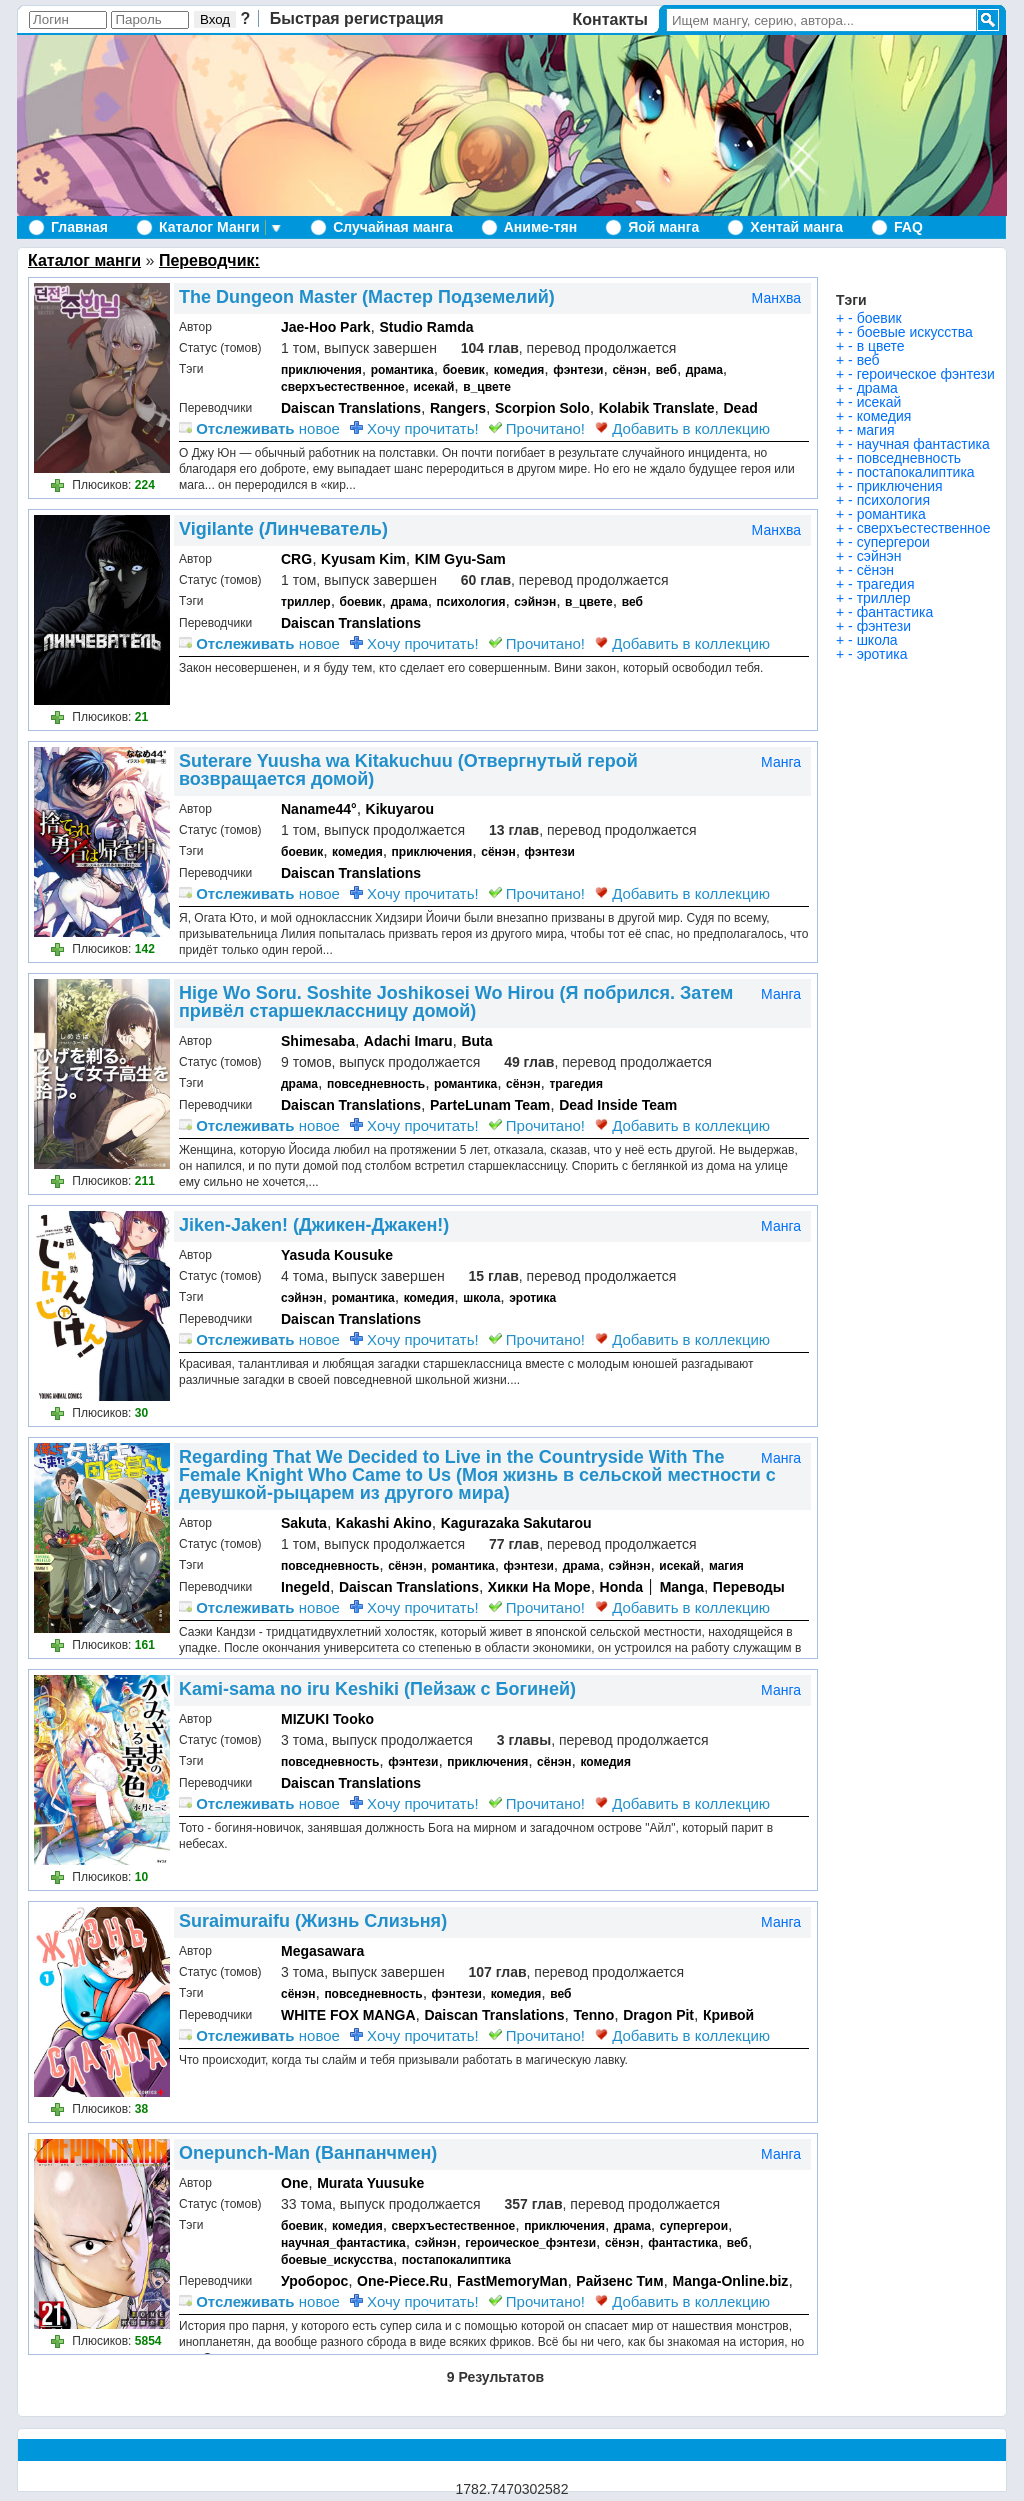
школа (481, 1298)
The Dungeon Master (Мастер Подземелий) (367, 297)
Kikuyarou (400, 809)
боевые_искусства (337, 2260)
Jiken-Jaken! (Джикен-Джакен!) (314, 1225)
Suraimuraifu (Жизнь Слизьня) (313, 1921)
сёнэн (629, 370)
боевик (464, 370)
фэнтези (578, 370)
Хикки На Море (539, 1587)
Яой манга (663, 227)
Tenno (593, 2015)
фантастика (683, 2243)
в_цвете (487, 387)
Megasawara (322, 1951)
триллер (306, 602)
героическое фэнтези (926, 374)
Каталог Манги (209, 227)
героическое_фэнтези (530, 2243)
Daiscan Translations (351, 408)
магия (726, 1566)
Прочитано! (537, 428)
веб (666, 370)
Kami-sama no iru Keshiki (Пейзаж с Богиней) (377, 1689)
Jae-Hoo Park (325, 327)
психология (471, 602)
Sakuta (304, 1523)
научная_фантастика (343, 2243)
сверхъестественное (343, 387)
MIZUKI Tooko (327, 1719)
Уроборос (314, 2281)
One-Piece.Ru (402, 2281)
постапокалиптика (456, 2260)
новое (259, 428)
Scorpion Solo (542, 408)
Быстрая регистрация (357, 18)
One (294, 2183)
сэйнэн (535, 602)
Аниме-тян (540, 227)
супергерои (694, 2226)
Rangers (458, 408)
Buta (476, 1041)
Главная (79, 227)
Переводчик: (209, 260)
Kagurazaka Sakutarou (516, 1523)
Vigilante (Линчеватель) (283, 529)
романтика (402, 370)
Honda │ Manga (652, 1587)
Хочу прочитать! (414, 428)
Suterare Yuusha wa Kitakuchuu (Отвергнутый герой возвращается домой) (408, 770)
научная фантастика (923, 444)
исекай (434, 387)
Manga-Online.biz (730, 2281)
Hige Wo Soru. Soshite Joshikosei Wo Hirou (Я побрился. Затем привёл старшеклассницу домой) (456, 1002)
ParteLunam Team (490, 1105)
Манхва (776, 298)
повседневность (376, 1084)
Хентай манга (796, 227)
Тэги (851, 300)
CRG (296, 559)
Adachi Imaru (408, 1041)
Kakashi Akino (384, 1523)
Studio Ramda (426, 327)
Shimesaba (318, 1041)
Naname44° (319, 809)
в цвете (881, 346)
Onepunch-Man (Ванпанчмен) (308, 2153)
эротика (532, 1298)
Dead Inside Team (618, 1105)
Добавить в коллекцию (682, 428)
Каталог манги (84, 260)
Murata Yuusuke (370, 2183)
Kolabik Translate (657, 408)
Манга (781, 762)
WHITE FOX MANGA (348, 2015)
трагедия (576, 1084)
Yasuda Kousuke (337, 1255)
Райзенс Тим (619, 2281)
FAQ (908, 227)
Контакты (610, 19)
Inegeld (305, 1587)
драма (704, 370)
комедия (519, 370)
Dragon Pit (658, 2015)
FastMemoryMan (512, 2281)
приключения (321, 370)
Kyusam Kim (363, 559)
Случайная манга (392, 227)
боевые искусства (915, 332)
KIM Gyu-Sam (460, 559)
